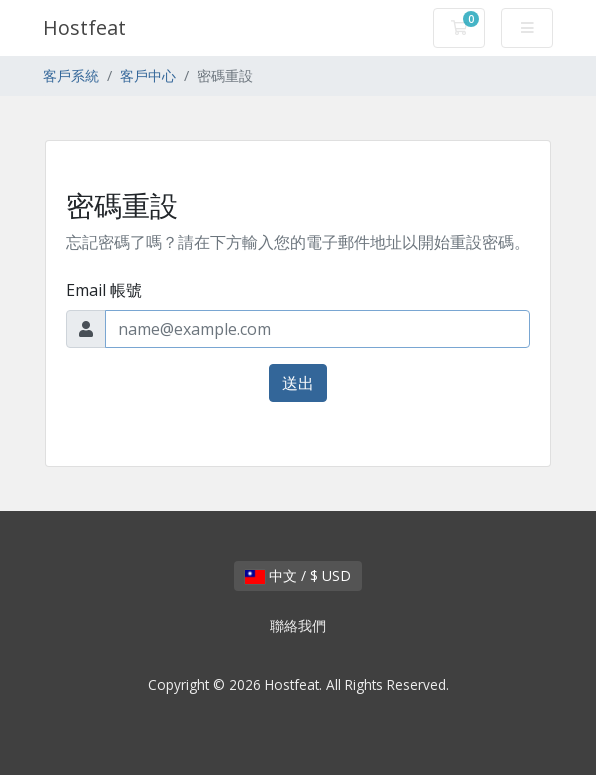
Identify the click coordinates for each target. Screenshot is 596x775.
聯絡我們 (298, 625)
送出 (298, 383)
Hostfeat (84, 27)
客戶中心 (148, 75)
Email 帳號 (104, 290)
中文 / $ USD (298, 575)
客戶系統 (71, 75)
